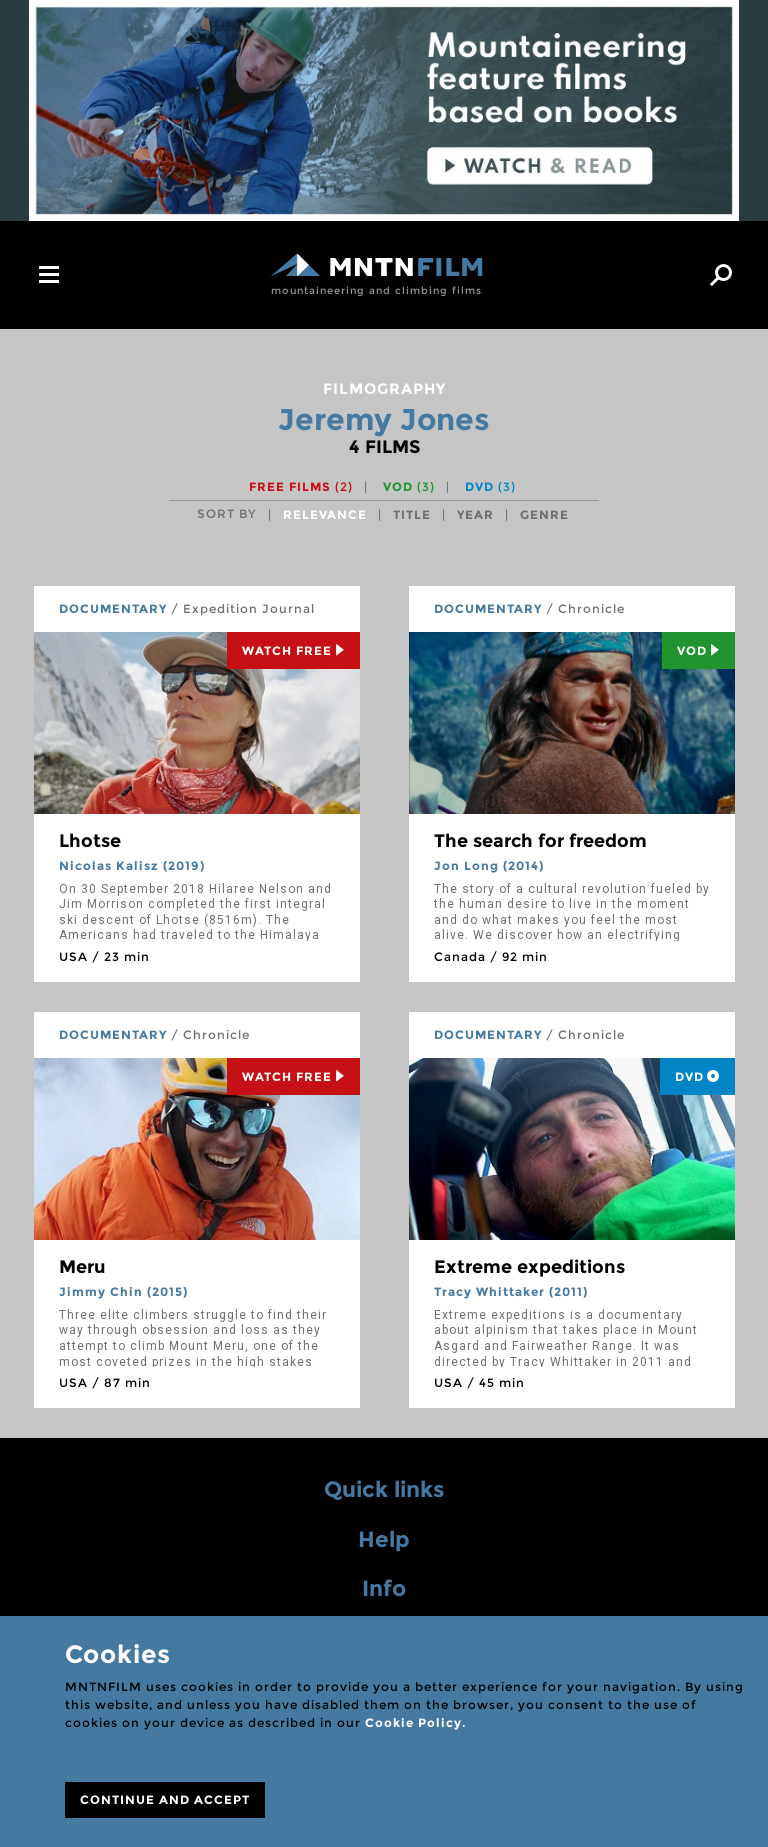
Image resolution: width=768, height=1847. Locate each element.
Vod (698, 650)
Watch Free (293, 650)
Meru (82, 1267)
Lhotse (90, 841)
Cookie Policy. (415, 1722)
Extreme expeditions (529, 1267)
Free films (301, 486)
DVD (490, 486)
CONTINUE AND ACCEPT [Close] (165, 1799)
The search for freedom (540, 841)
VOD (409, 486)
